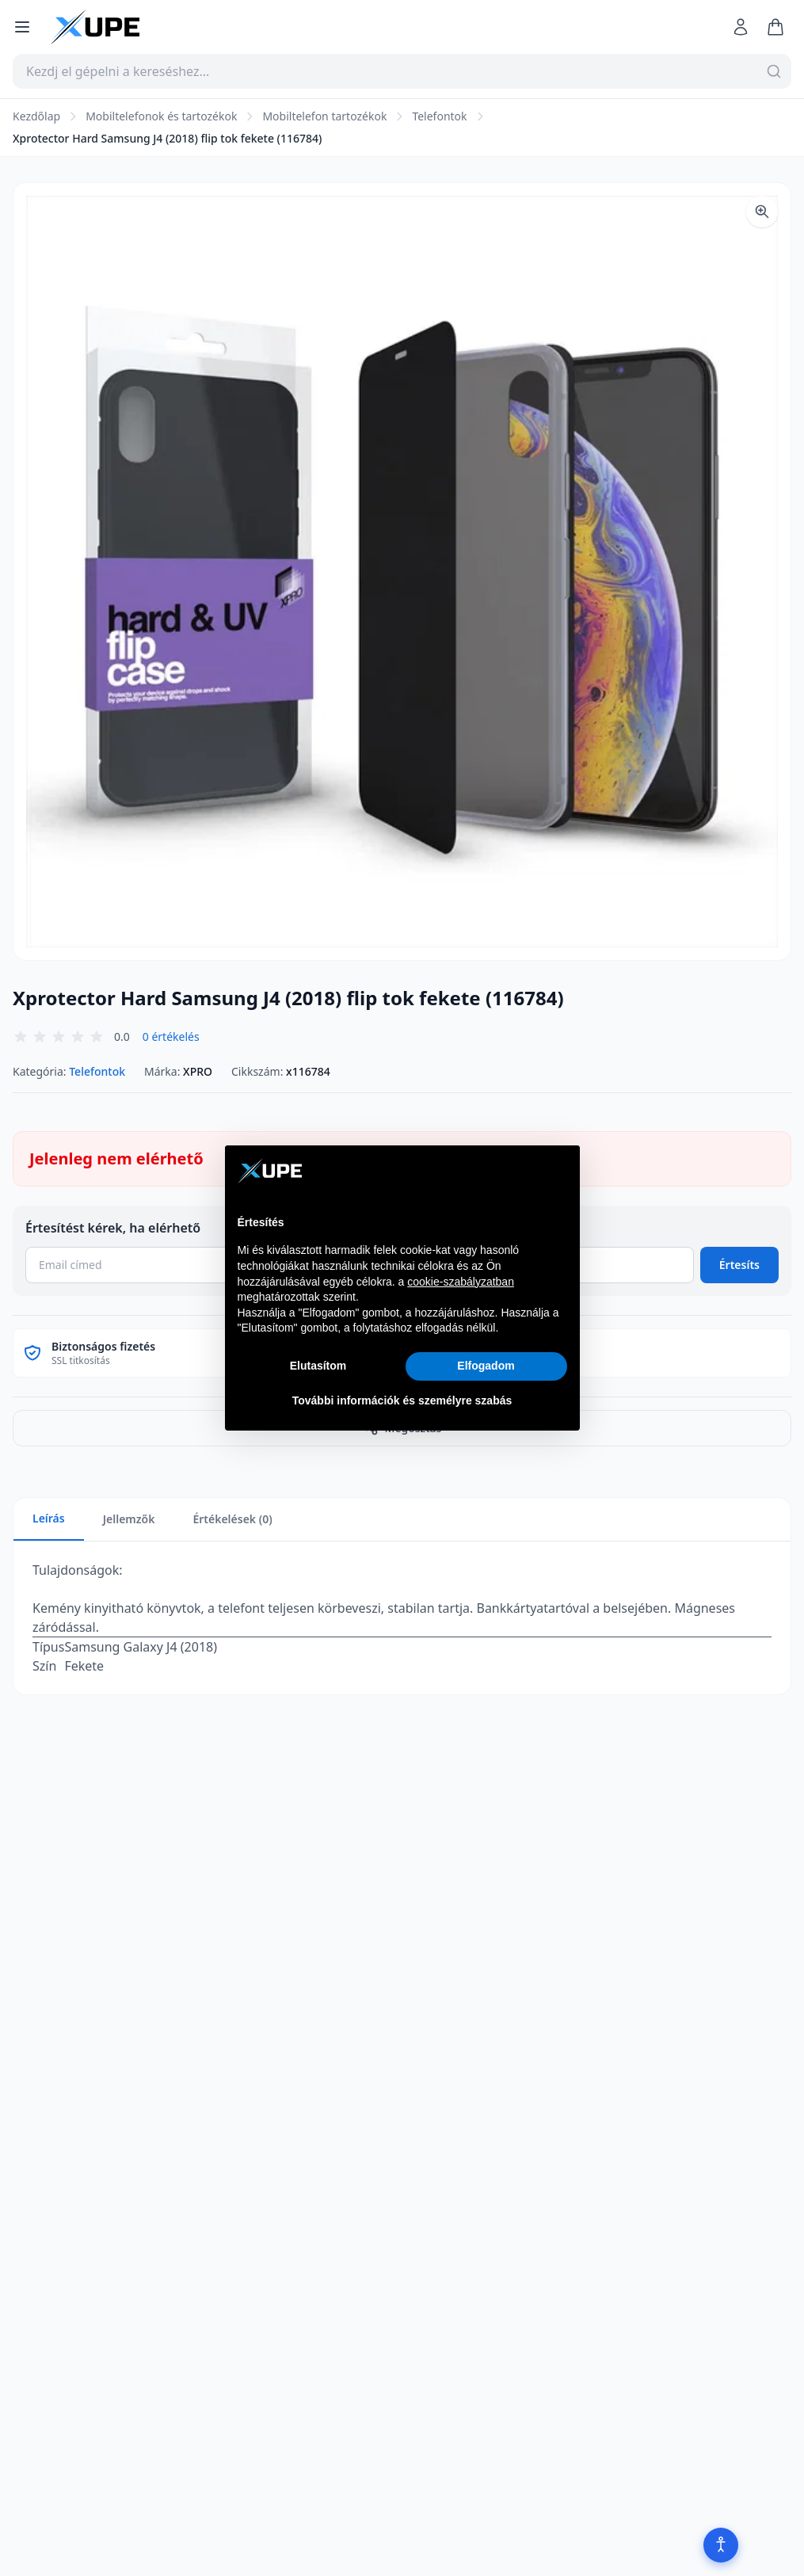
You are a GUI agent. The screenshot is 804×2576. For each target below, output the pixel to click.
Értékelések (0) (232, 1518)
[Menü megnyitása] (22, 27)
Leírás (48, 1518)
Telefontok (439, 116)
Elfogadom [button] (485, 1365)
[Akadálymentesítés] (706, 2540)
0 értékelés (171, 1036)
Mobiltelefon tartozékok (324, 116)
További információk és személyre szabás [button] (402, 1400)
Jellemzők (129, 1518)
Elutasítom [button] (318, 1365)
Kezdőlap (36, 116)
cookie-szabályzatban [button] (460, 1281)
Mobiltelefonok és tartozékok (161, 116)
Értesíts (739, 1264)
